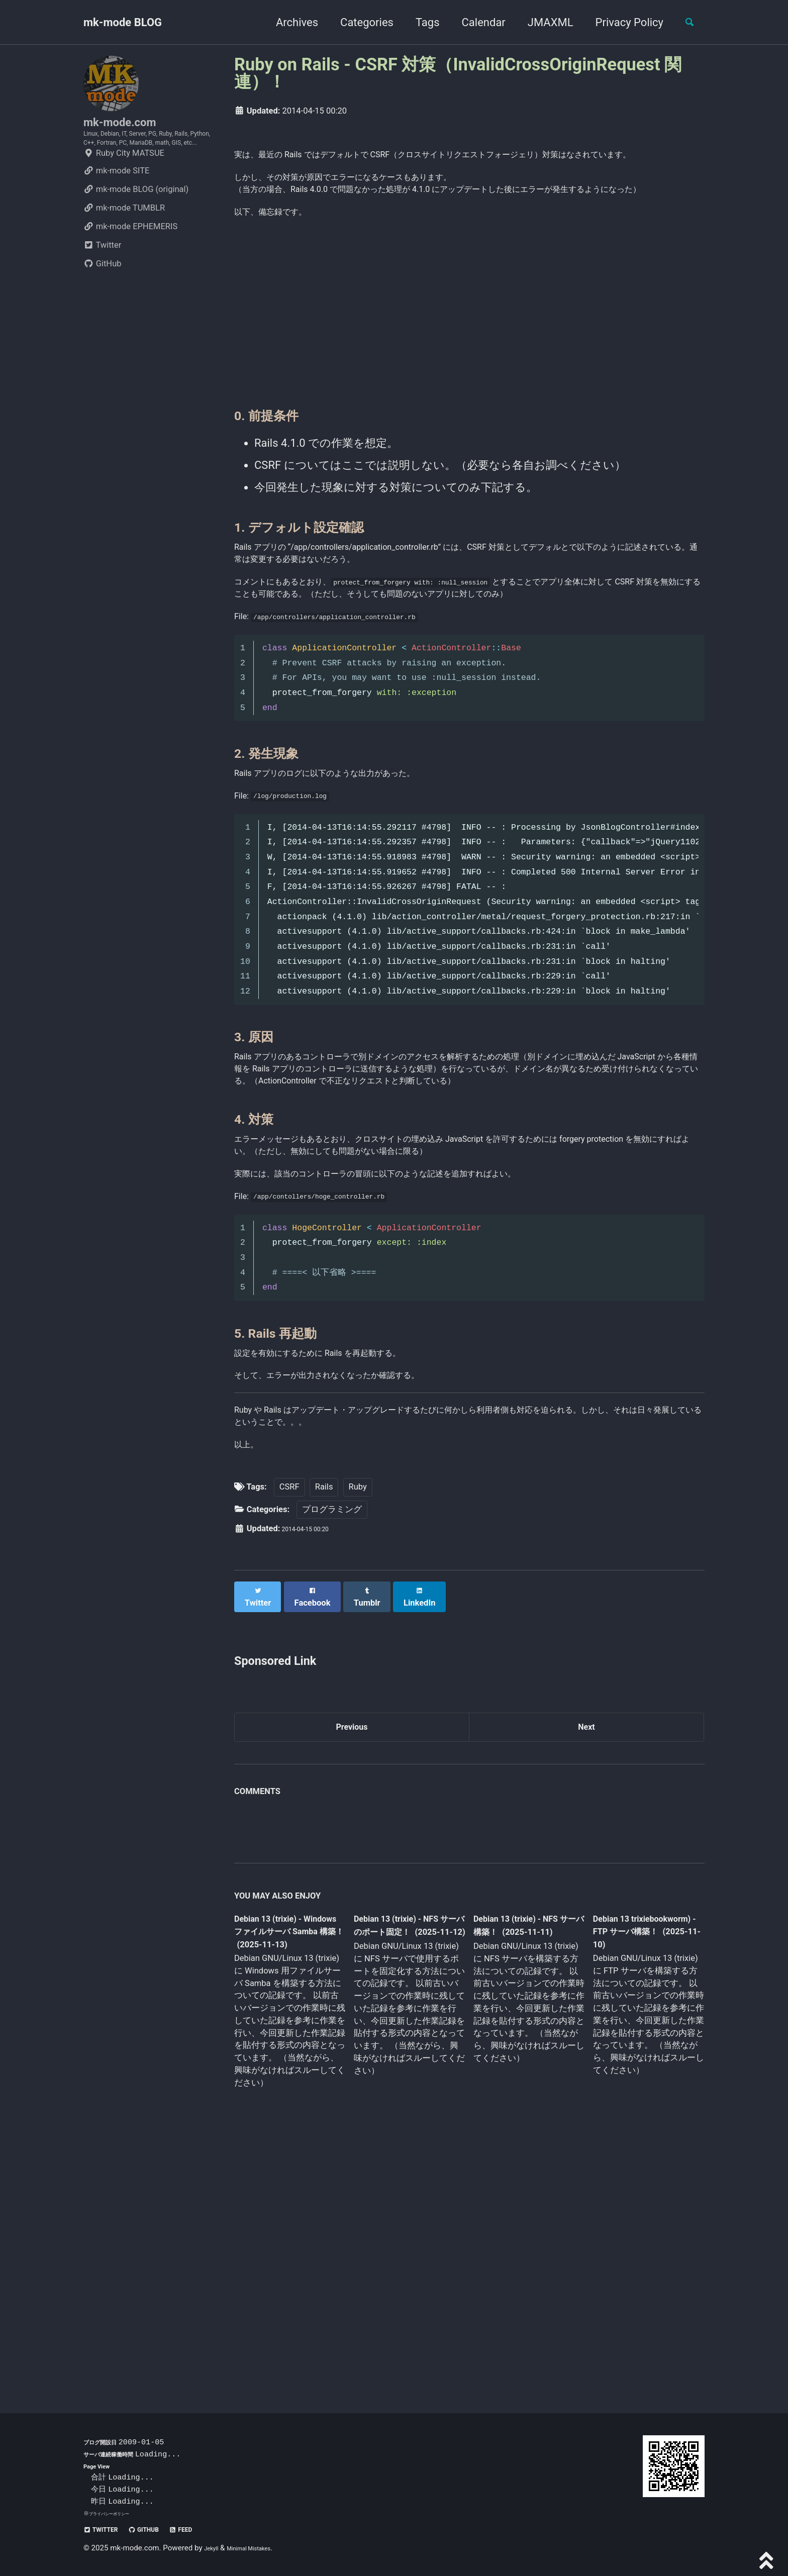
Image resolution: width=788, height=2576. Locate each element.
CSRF (289, 1727)
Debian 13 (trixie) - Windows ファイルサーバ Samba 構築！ (287, 2173)
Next (586, 1962)
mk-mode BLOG (122, 22)
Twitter (102, 279)
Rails (324, 1727)
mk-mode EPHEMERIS (130, 261)
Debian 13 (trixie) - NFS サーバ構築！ (519, 2165)
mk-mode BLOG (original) (135, 224)
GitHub (102, 298)
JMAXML (541, 22)
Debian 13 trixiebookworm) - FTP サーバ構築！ (638, 2171)
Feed (209, 2529)
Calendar (475, 22)
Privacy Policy (620, 22)
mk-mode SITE (116, 205)
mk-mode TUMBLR (124, 242)
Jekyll (214, 2547)
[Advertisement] (469, 372)
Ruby (358, 1727)
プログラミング (332, 1749)
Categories (357, 22)
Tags (419, 22)
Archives (288, 22)
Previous (352, 1962)
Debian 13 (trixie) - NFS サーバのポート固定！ (405, 2173)
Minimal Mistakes (262, 2547)
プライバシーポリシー (116, 2513)
